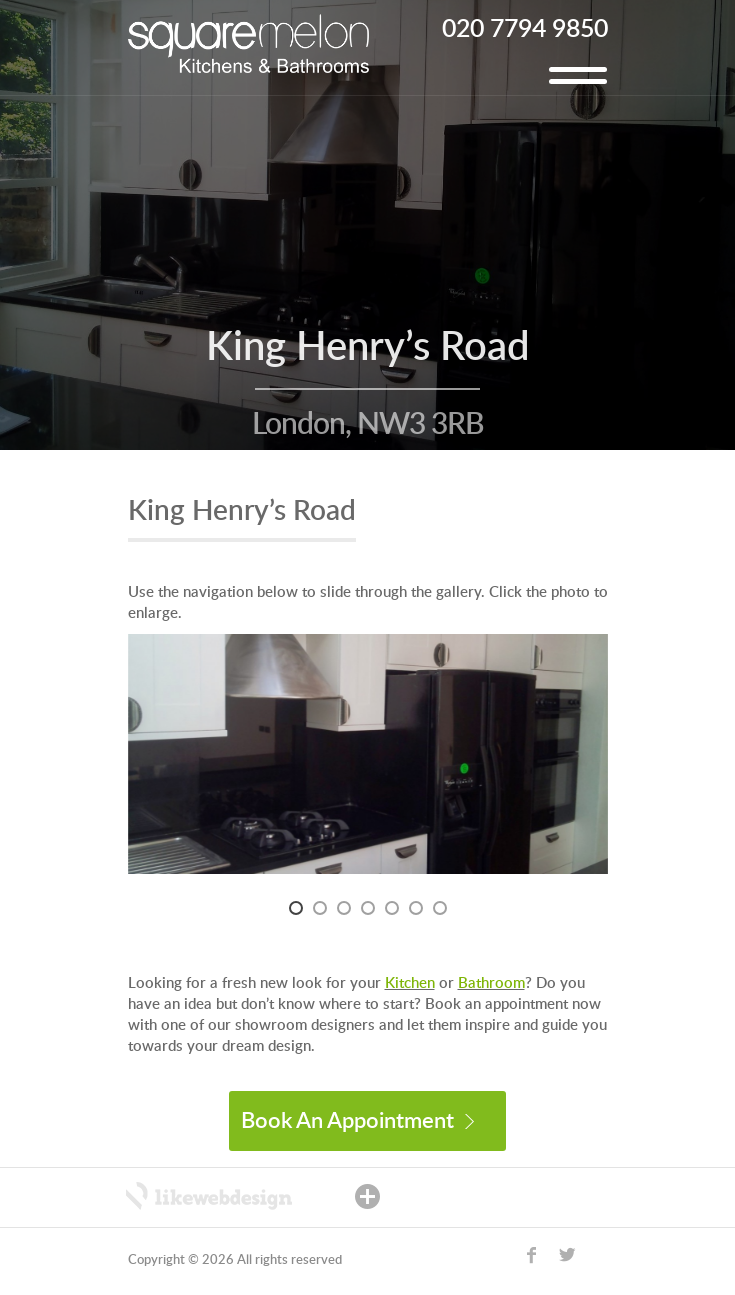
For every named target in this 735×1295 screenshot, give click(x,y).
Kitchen (410, 983)
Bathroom (491, 983)
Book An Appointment (357, 1121)
